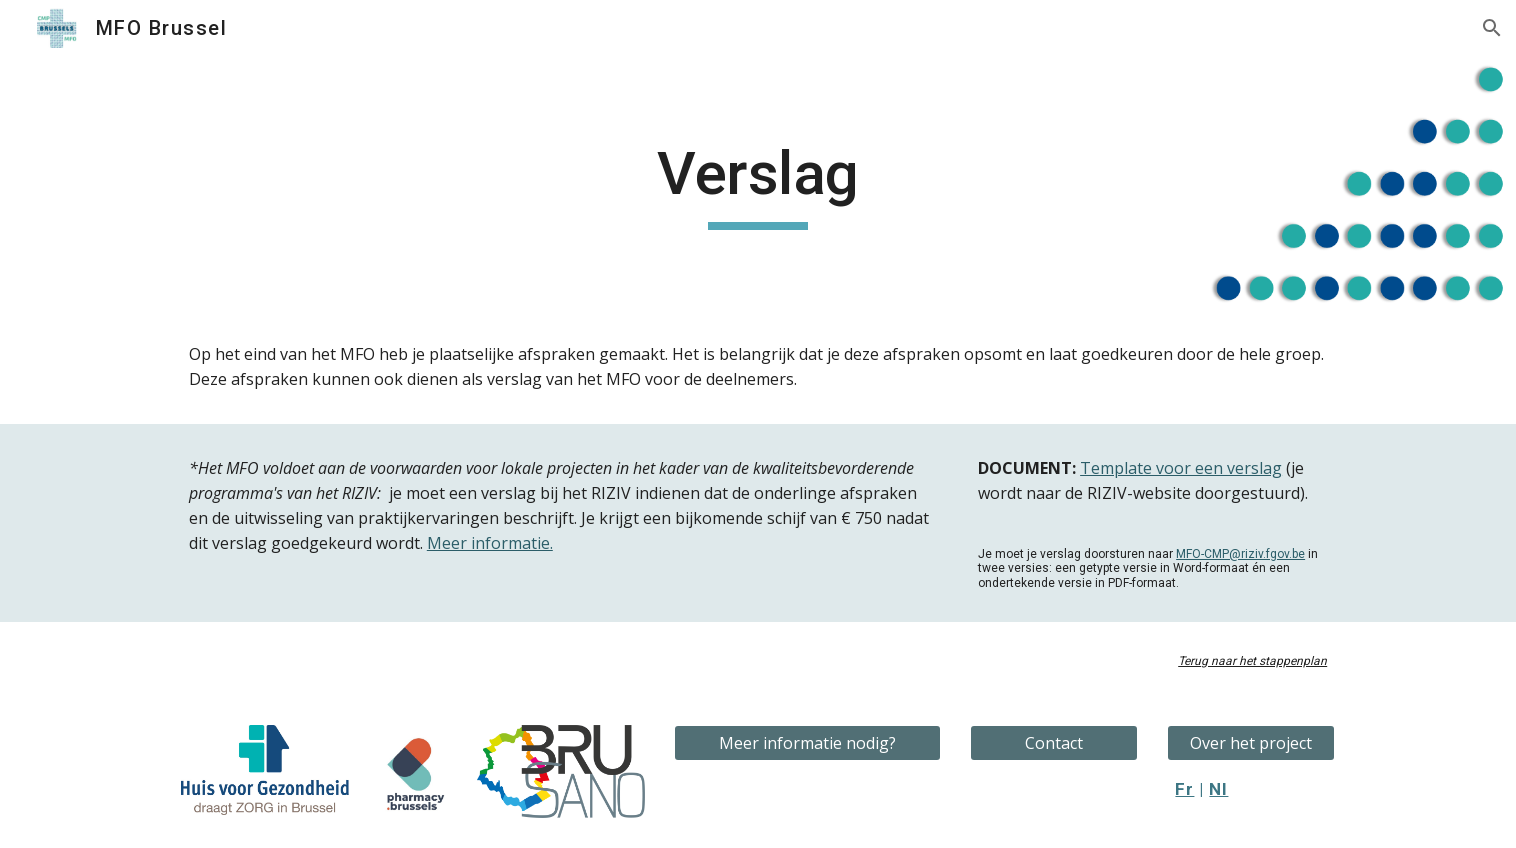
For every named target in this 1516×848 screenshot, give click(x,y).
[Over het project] (1251, 743)
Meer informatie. (490, 543)
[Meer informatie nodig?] (807, 743)
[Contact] (1054, 743)
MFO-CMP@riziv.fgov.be (1240, 554)
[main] (758, 183)
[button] (1492, 28)
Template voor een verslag (1181, 468)
